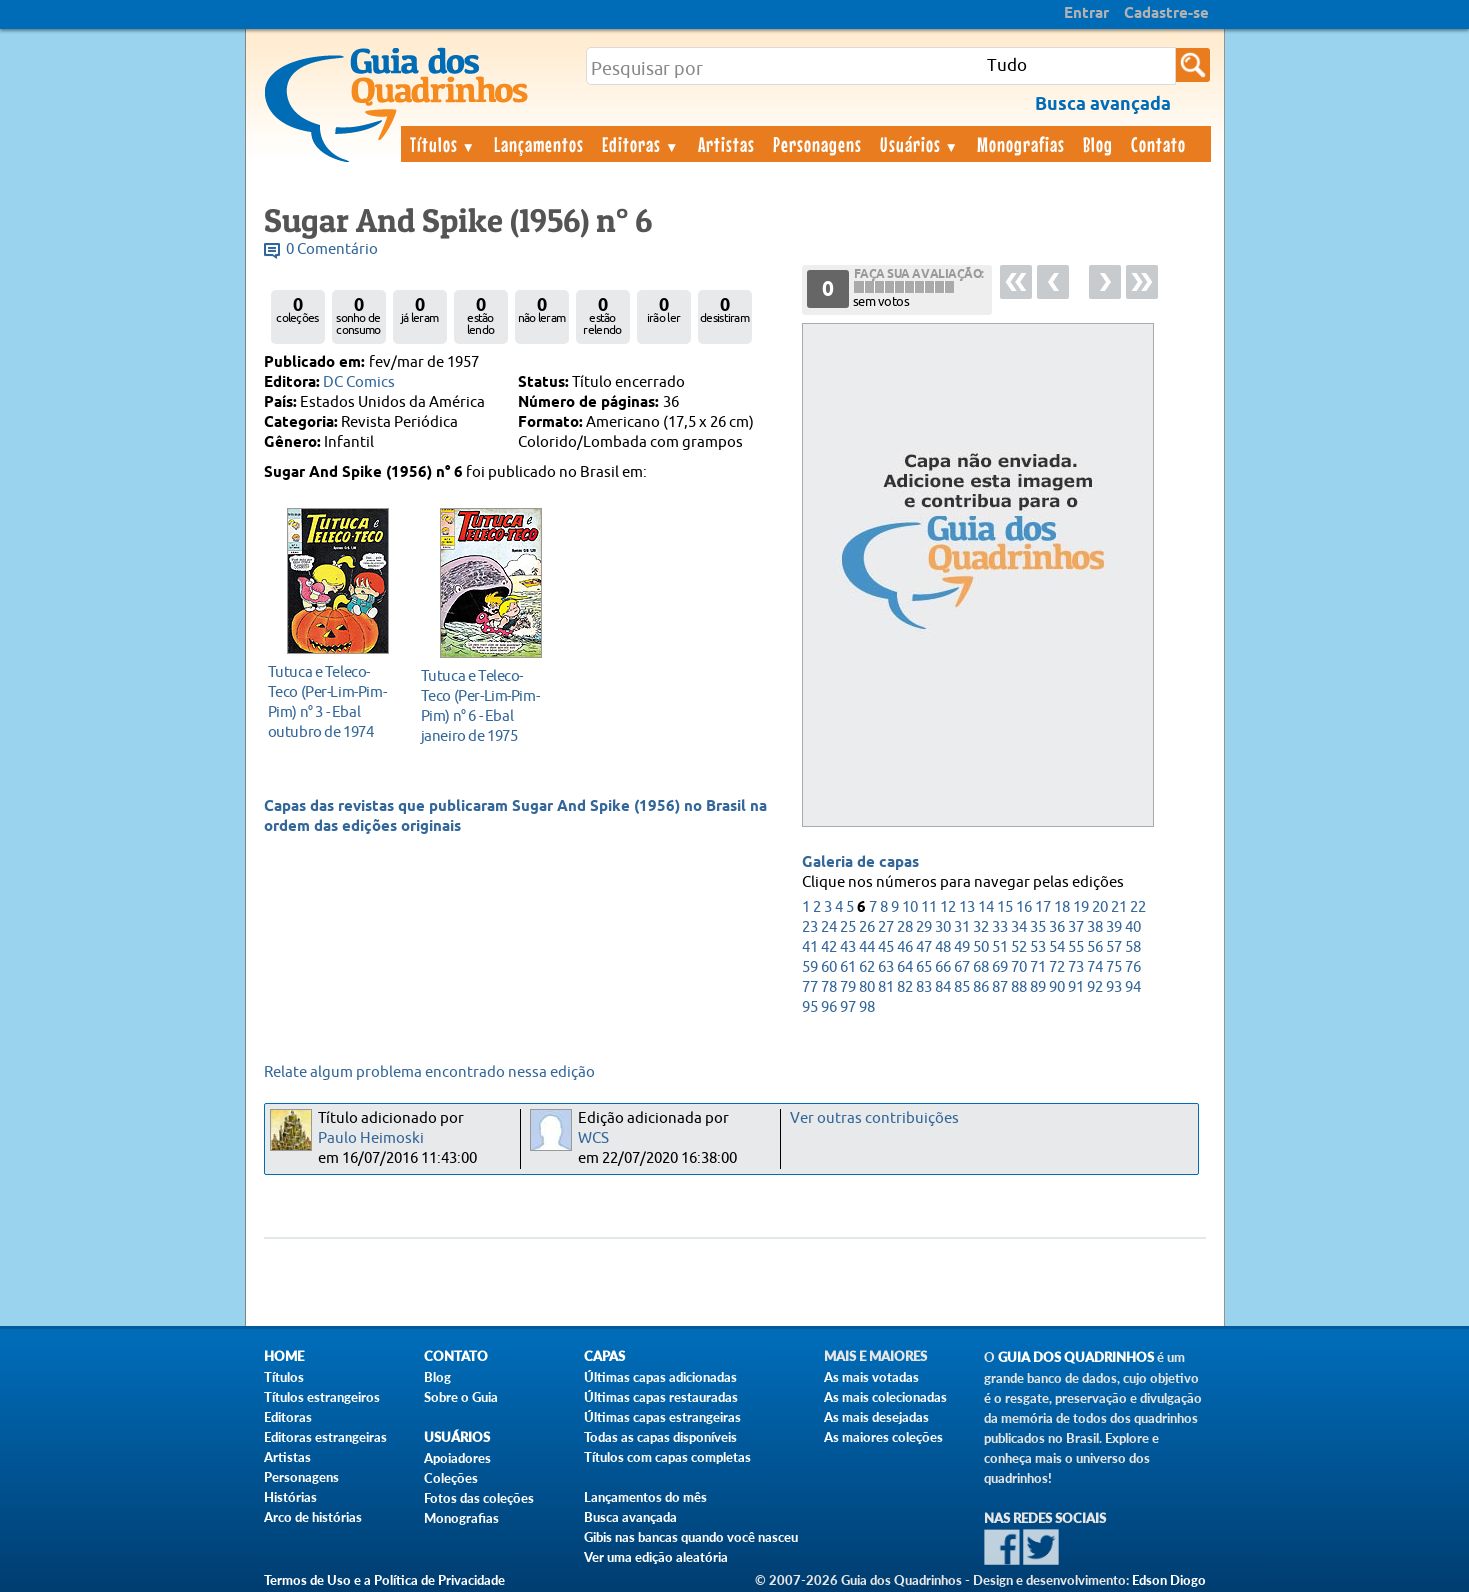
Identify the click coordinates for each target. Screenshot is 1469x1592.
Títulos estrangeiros (322, 1397)
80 (867, 987)
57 (1114, 947)
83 (924, 987)
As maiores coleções (883, 1437)
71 (1038, 967)
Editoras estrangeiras (325, 1437)
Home (284, 1356)
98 (867, 1007)
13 (967, 907)
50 (981, 947)
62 (867, 967)
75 (1114, 967)
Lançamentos (539, 144)
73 (1076, 967)
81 (886, 987)
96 (829, 1007)
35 (1038, 927)
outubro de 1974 (332, 701)
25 (848, 927)
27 (886, 927)
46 (905, 947)
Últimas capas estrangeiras (662, 1417)
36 (1057, 927)
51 (1000, 947)
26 (867, 927)
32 (981, 927)
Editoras (641, 144)
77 (810, 987)
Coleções (451, 1478)
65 (924, 967)
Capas (604, 1356)
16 (1024, 907)
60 (829, 967)
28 (905, 927)
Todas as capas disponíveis (660, 1437)
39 (1114, 927)
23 (810, 927)
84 (943, 987)
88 (1019, 987)
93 (1114, 987)
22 (1138, 907)
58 (1133, 947)
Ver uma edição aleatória (656, 1557)
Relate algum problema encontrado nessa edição (429, 1072)
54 (1057, 947)
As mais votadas (871, 1377)
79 (848, 987)
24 (829, 927)
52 (1019, 947)
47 (924, 947)
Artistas (726, 144)
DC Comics (359, 382)
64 (905, 967)
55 (1076, 947)
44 (867, 947)
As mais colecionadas (885, 1397)
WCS (593, 1138)
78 (829, 987)
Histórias (290, 1497)
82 (905, 987)
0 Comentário (332, 249)
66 (943, 967)
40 (1133, 927)
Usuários (920, 144)
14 (986, 907)
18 (1062, 907)
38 (1095, 927)
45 (886, 947)
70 (1019, 967)
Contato (1158, 144)
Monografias (1021, 144)
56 (1095, 947)
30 (943, 927)
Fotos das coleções (479, 1498)
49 (962, 947)
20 (1100, 907)
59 (810, 967)
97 (848, 1007)
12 (948, 907)
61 (848, 967)
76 (1133, 967)
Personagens (817, 144)
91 (1076, 987)
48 (943, 947)
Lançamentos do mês (645, 1497)
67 (962, 967)
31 (962, 927)
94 (1133, 987)
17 (1043, 907)
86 (981, 987)
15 (1005, 907)
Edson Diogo (1169, 1580)
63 (886, 967)
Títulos (443, 144)
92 (1095, 987)
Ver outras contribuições (874, 1118)
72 (1057, 967)
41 (810, 947)
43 (848, 947)
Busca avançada (630, 1517)
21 (1119, 907)
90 (1057, 987)
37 (1076, 927)
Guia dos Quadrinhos (1076, 1357)
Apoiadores (457, 1458)
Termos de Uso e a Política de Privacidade (384, 1580)
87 (1000, 987)
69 (1000, 967)
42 (829, 947)
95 (810, 1007)
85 (962, 987)
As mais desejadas (876, 1417)
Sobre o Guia (461, 1397)
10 (910, 907)
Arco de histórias (313, 1517)
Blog (1098, 144)
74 (1095, 967)
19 (1081, 907)
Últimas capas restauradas (661, 1397)
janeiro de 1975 (485, 705)
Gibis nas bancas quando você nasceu (691, 1537)
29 (924, 927)
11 (929, 907)
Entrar (1086, 14)
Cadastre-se (1166, 14)
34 (1019, 927)
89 (1038, 987)
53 (1038, 947)
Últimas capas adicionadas (660, 1377)
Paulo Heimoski (371, 1138)
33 (1000, 927)
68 (981, 967)
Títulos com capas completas (667, 1457)
